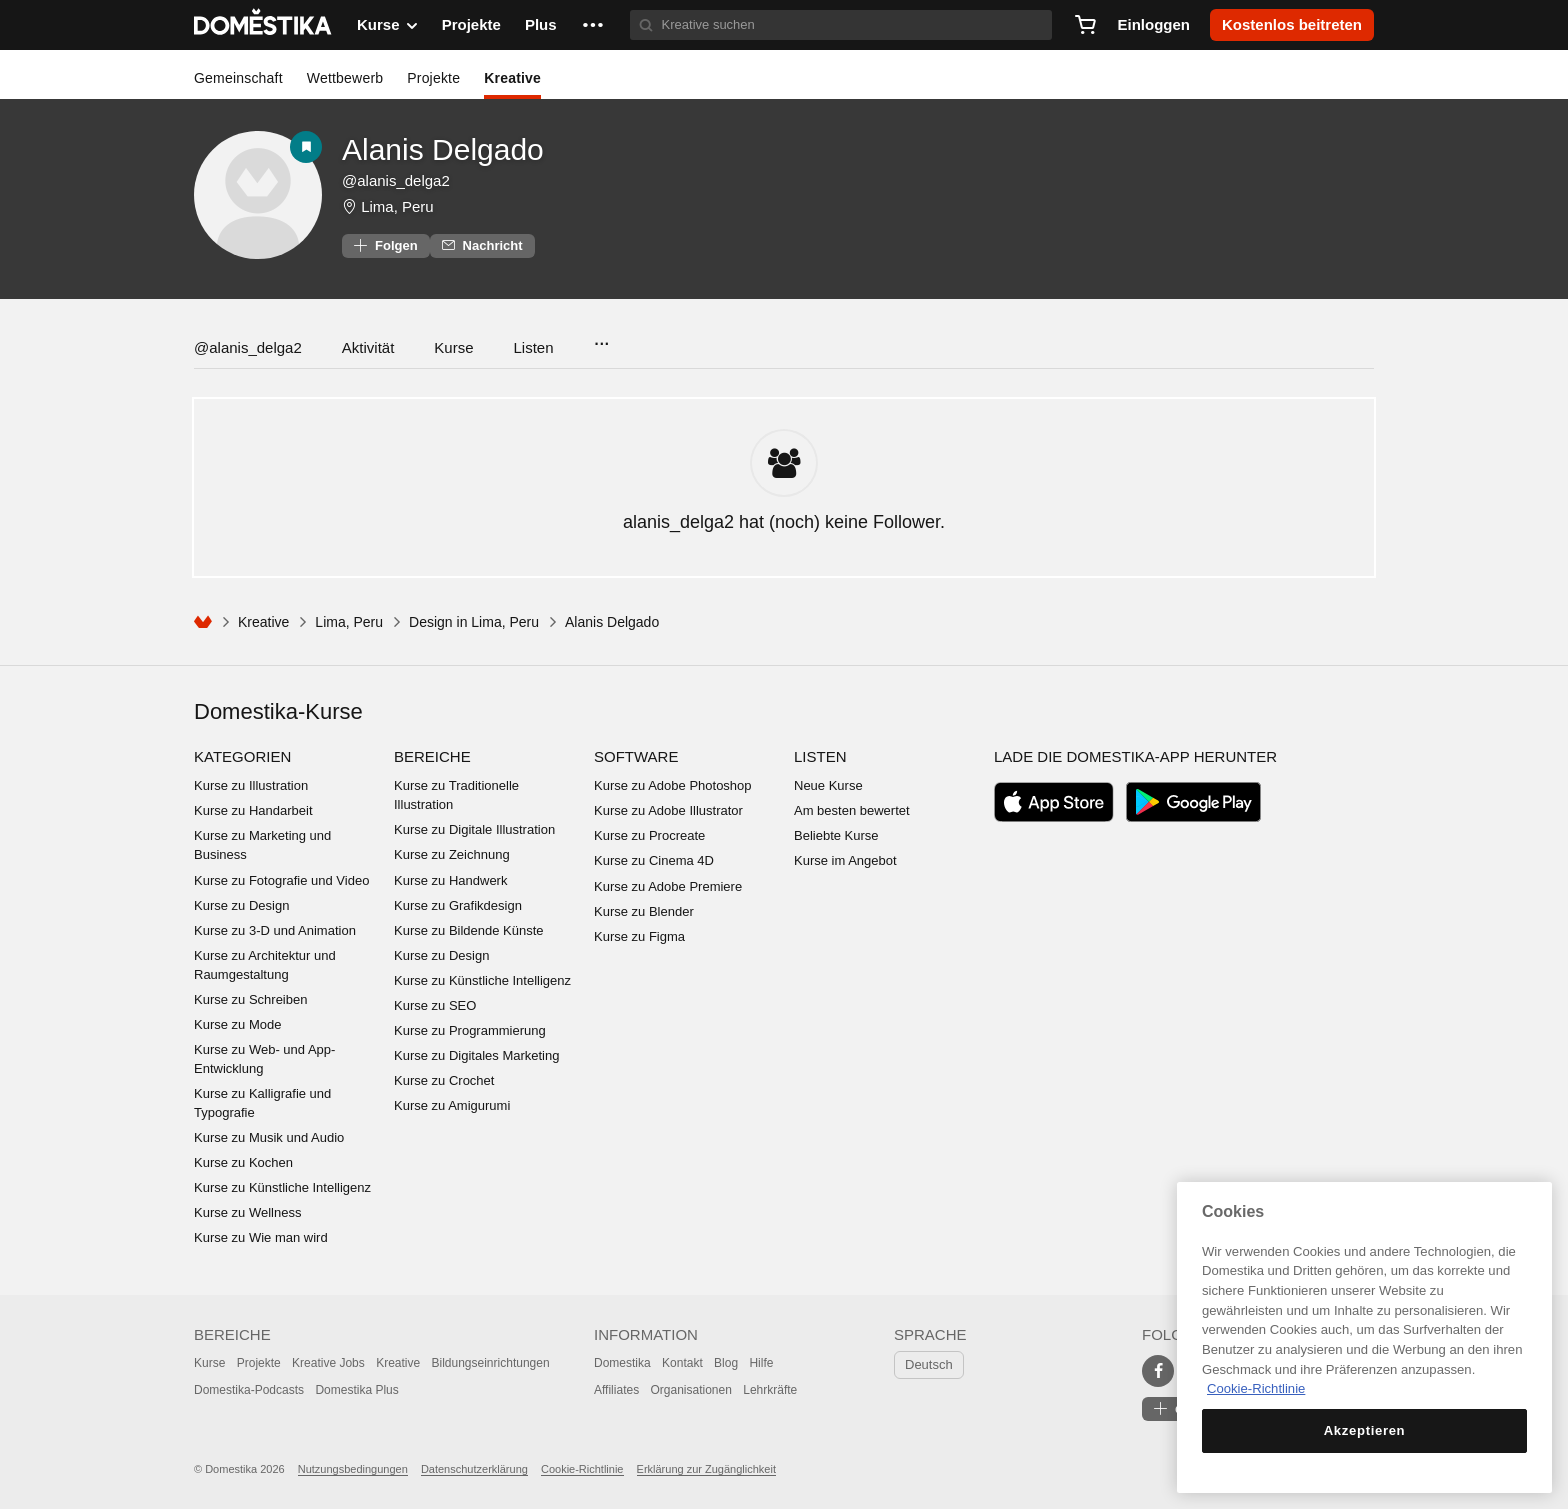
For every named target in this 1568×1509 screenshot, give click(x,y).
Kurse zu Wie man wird (261, 1237)
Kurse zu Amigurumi (452, 1105)
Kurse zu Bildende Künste (469, 930)
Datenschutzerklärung (474, 1469)
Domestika (622, 1363)
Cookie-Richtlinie (582, 1469)
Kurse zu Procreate (649, 835)
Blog (726, 1363)
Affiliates (616, 1390)
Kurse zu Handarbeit (253, 810)
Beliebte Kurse (836, 835)
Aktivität (368, 347)
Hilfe (761, 1363)
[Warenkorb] (1085, 25)
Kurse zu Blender (644, 911)
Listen (534, 347)
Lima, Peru (397, 206)
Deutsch (929, 1364)
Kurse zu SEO (435, 1005)
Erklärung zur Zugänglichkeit (706, 1469)
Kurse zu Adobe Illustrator (668, 810)
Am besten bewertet (852, 810)
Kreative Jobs (328, 1363)
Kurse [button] (387, 25)
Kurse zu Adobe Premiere (668, 886)
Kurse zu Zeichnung (452, 854)
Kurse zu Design (241, 905)
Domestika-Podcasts (249, 1390)
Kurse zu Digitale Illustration (474, 829)
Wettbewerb (345, 78)
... (601, 337)
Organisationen (690, 1390)
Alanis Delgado (443, 149)
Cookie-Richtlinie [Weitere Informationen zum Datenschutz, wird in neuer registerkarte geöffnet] (1256, 1388)
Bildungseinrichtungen (491, 1363)
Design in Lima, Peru (474, 622)
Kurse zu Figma (639, 936)
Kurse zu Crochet (444, 1080)
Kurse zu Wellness (247, 1212)
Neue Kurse (828, 785)
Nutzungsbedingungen (353, 1469)
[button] (593, 25)
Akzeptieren (1365, 1430)
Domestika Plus (356, 1390)
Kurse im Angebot (845, 860)
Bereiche (432, 756)
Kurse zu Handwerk (450, 880)
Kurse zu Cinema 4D (654, 860)
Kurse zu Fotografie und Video (281, 880)
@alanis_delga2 (248, 347)
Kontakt (682, 1363)
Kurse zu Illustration (251, 785)
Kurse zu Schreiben (250, 999)
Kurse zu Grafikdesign (458, 905)
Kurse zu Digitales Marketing (476, 1055)
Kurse (453, 347)
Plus (541, 24)
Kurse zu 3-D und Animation (275, 930)
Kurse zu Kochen (243, 1162)
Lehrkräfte (770, 1390)
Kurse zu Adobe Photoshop (673, 785)
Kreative (512, 78)
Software (636, 756)
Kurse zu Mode (237, 1024)
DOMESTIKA (263, 25)
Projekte (471, 24)
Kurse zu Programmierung (470, 1030)
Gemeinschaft (238, 78)
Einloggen (1153, 24)
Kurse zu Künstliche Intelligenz (282, 1187)
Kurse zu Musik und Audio (269, 1137)
